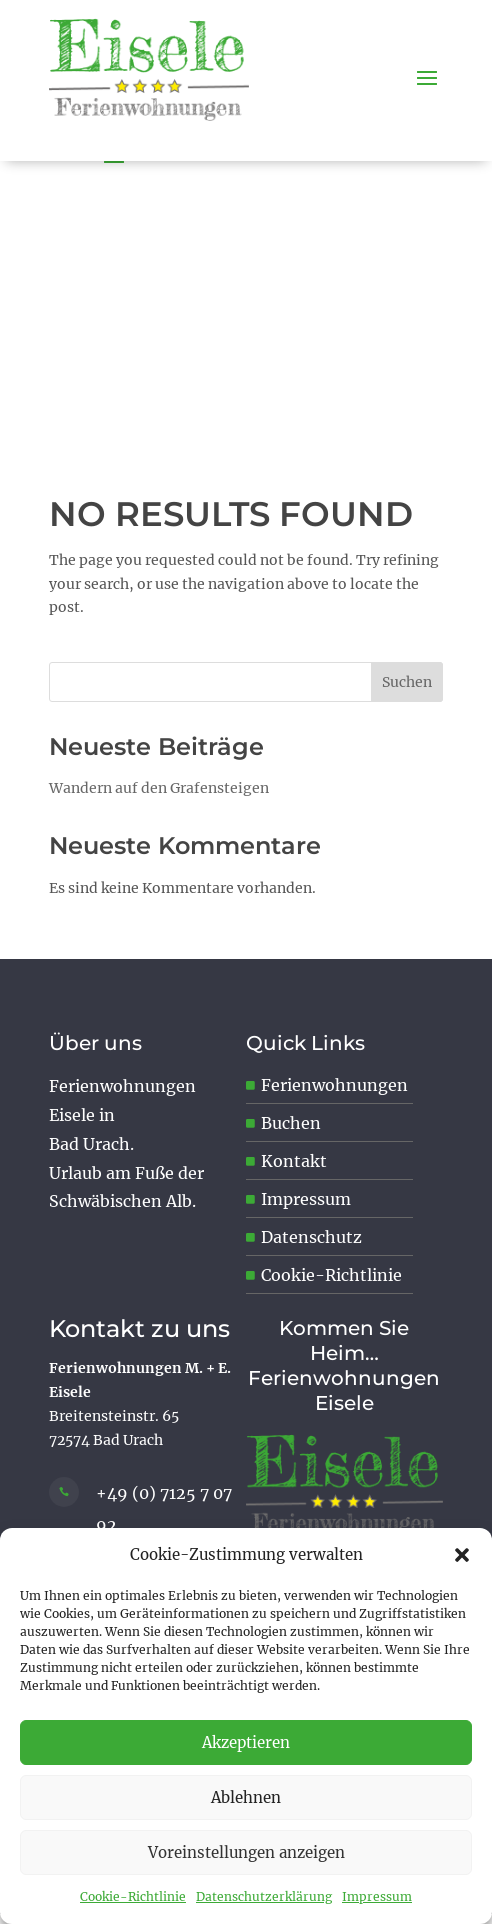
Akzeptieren (246, 1742)
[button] (462, 1555)
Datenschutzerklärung (264, 1896)
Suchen (407, 682)
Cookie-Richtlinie (133, 1896)
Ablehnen (246, 1797)
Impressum (377, 1896)
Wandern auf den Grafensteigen (159, 788)
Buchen (291, 1123)
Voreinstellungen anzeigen (246, 1852)
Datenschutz (311, 1237)
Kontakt (294, 1161)
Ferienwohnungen (334, 1085)
